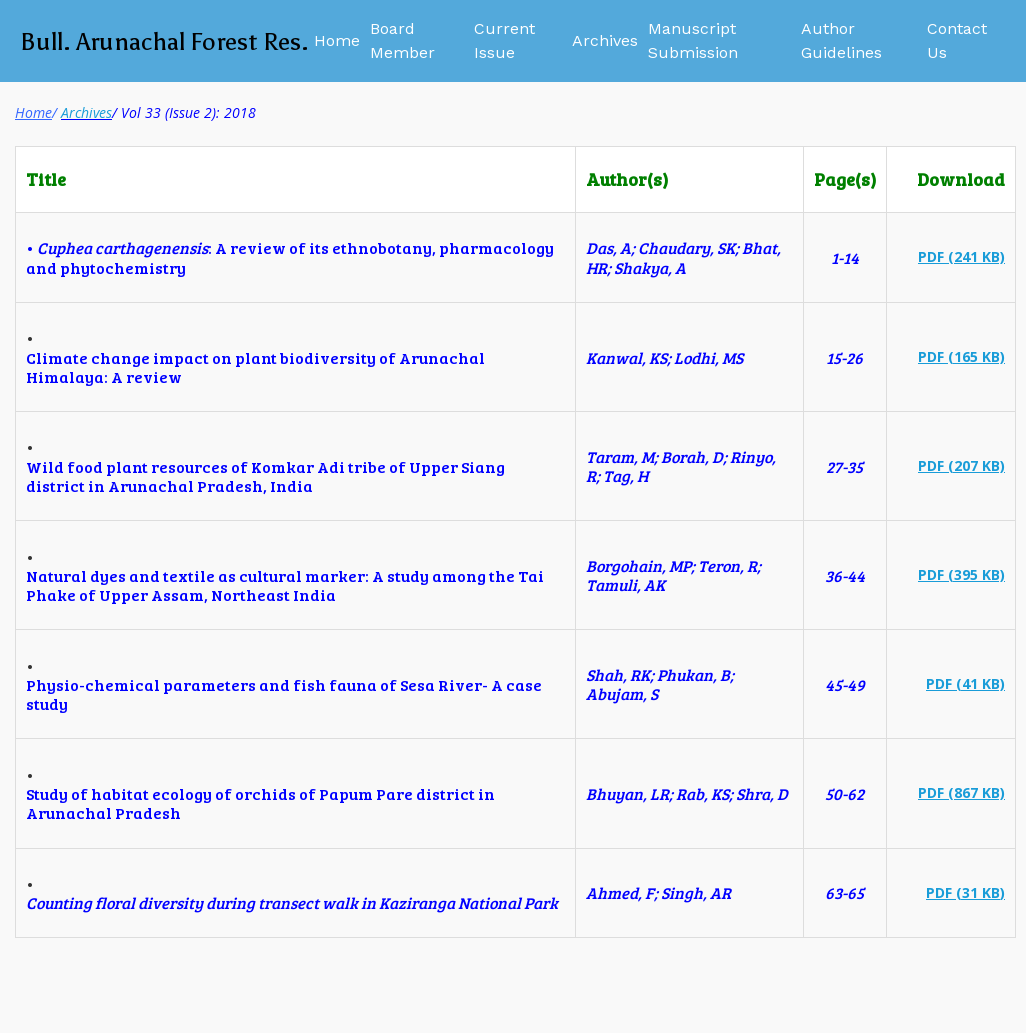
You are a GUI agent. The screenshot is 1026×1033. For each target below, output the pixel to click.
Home (337, 40)
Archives (605, 40)
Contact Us (957, 40)
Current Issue (504, 40)
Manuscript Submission (693, 40)
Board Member (402, 40)
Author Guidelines (841, 40)
